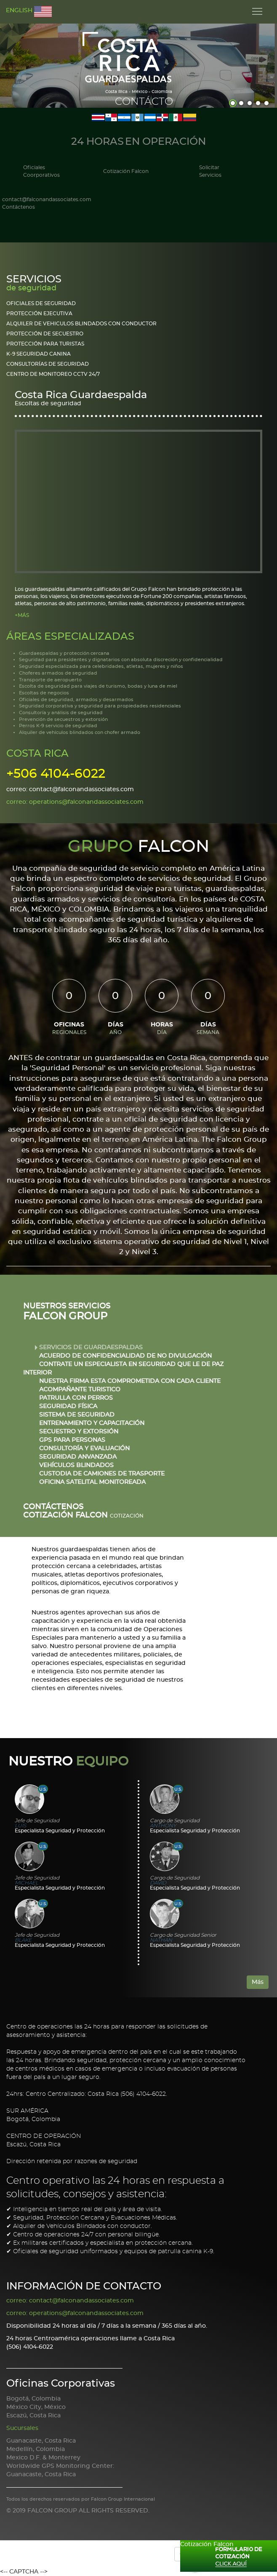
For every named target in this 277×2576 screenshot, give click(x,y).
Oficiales (41, 172)
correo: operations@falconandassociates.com (75, 802)
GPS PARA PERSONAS (73, 1440)
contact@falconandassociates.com (46, 204)
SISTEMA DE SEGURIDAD (77, 1415)
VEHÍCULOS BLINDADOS (77, 1465)
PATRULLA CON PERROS (77, 1398)
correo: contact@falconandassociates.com (70, 789)
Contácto (144, 102)
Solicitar (210, 172)
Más (258, 1982)
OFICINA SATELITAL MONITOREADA (93, 1482)
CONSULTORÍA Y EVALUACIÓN (85, 1448)
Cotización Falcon (126, 171)
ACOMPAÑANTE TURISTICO (80, 1390)
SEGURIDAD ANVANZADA (78, 1457)
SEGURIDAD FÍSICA (69, 1406)
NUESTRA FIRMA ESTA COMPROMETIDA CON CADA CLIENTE (130, 1381)
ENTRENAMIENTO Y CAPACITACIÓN (92, 1423)
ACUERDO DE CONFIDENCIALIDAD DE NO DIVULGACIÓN (126, 1356)
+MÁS (22, 615)
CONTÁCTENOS (53, 1507)
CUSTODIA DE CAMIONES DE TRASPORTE (102, 1474)
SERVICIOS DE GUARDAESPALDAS (92, 1347)
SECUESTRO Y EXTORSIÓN (79, 1432)
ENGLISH (29, 11)
